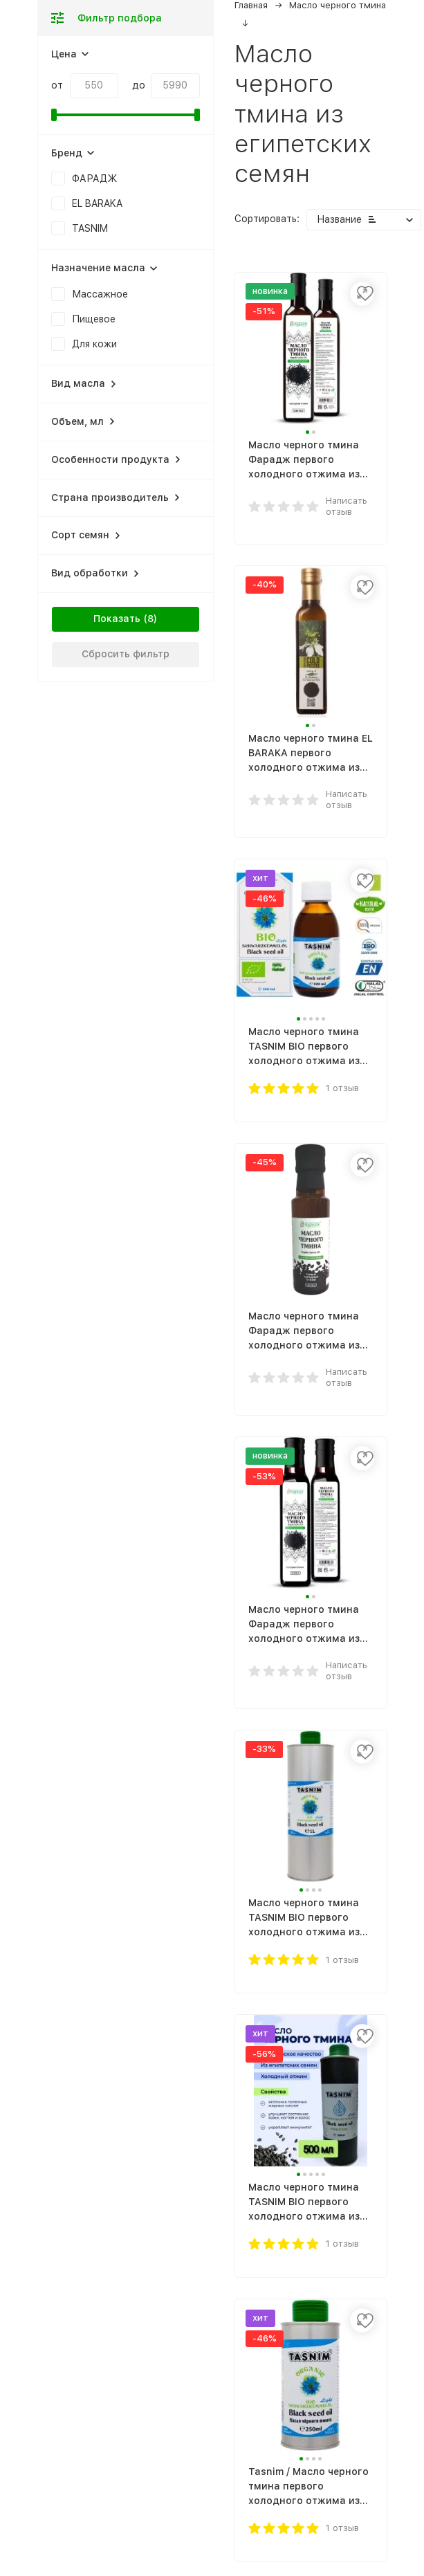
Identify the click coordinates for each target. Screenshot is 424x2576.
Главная (251, 5)
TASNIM (90, 228)
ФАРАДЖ (95, 178)
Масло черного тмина (337, 5)
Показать (116, 618)
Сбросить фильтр (125, 653)
